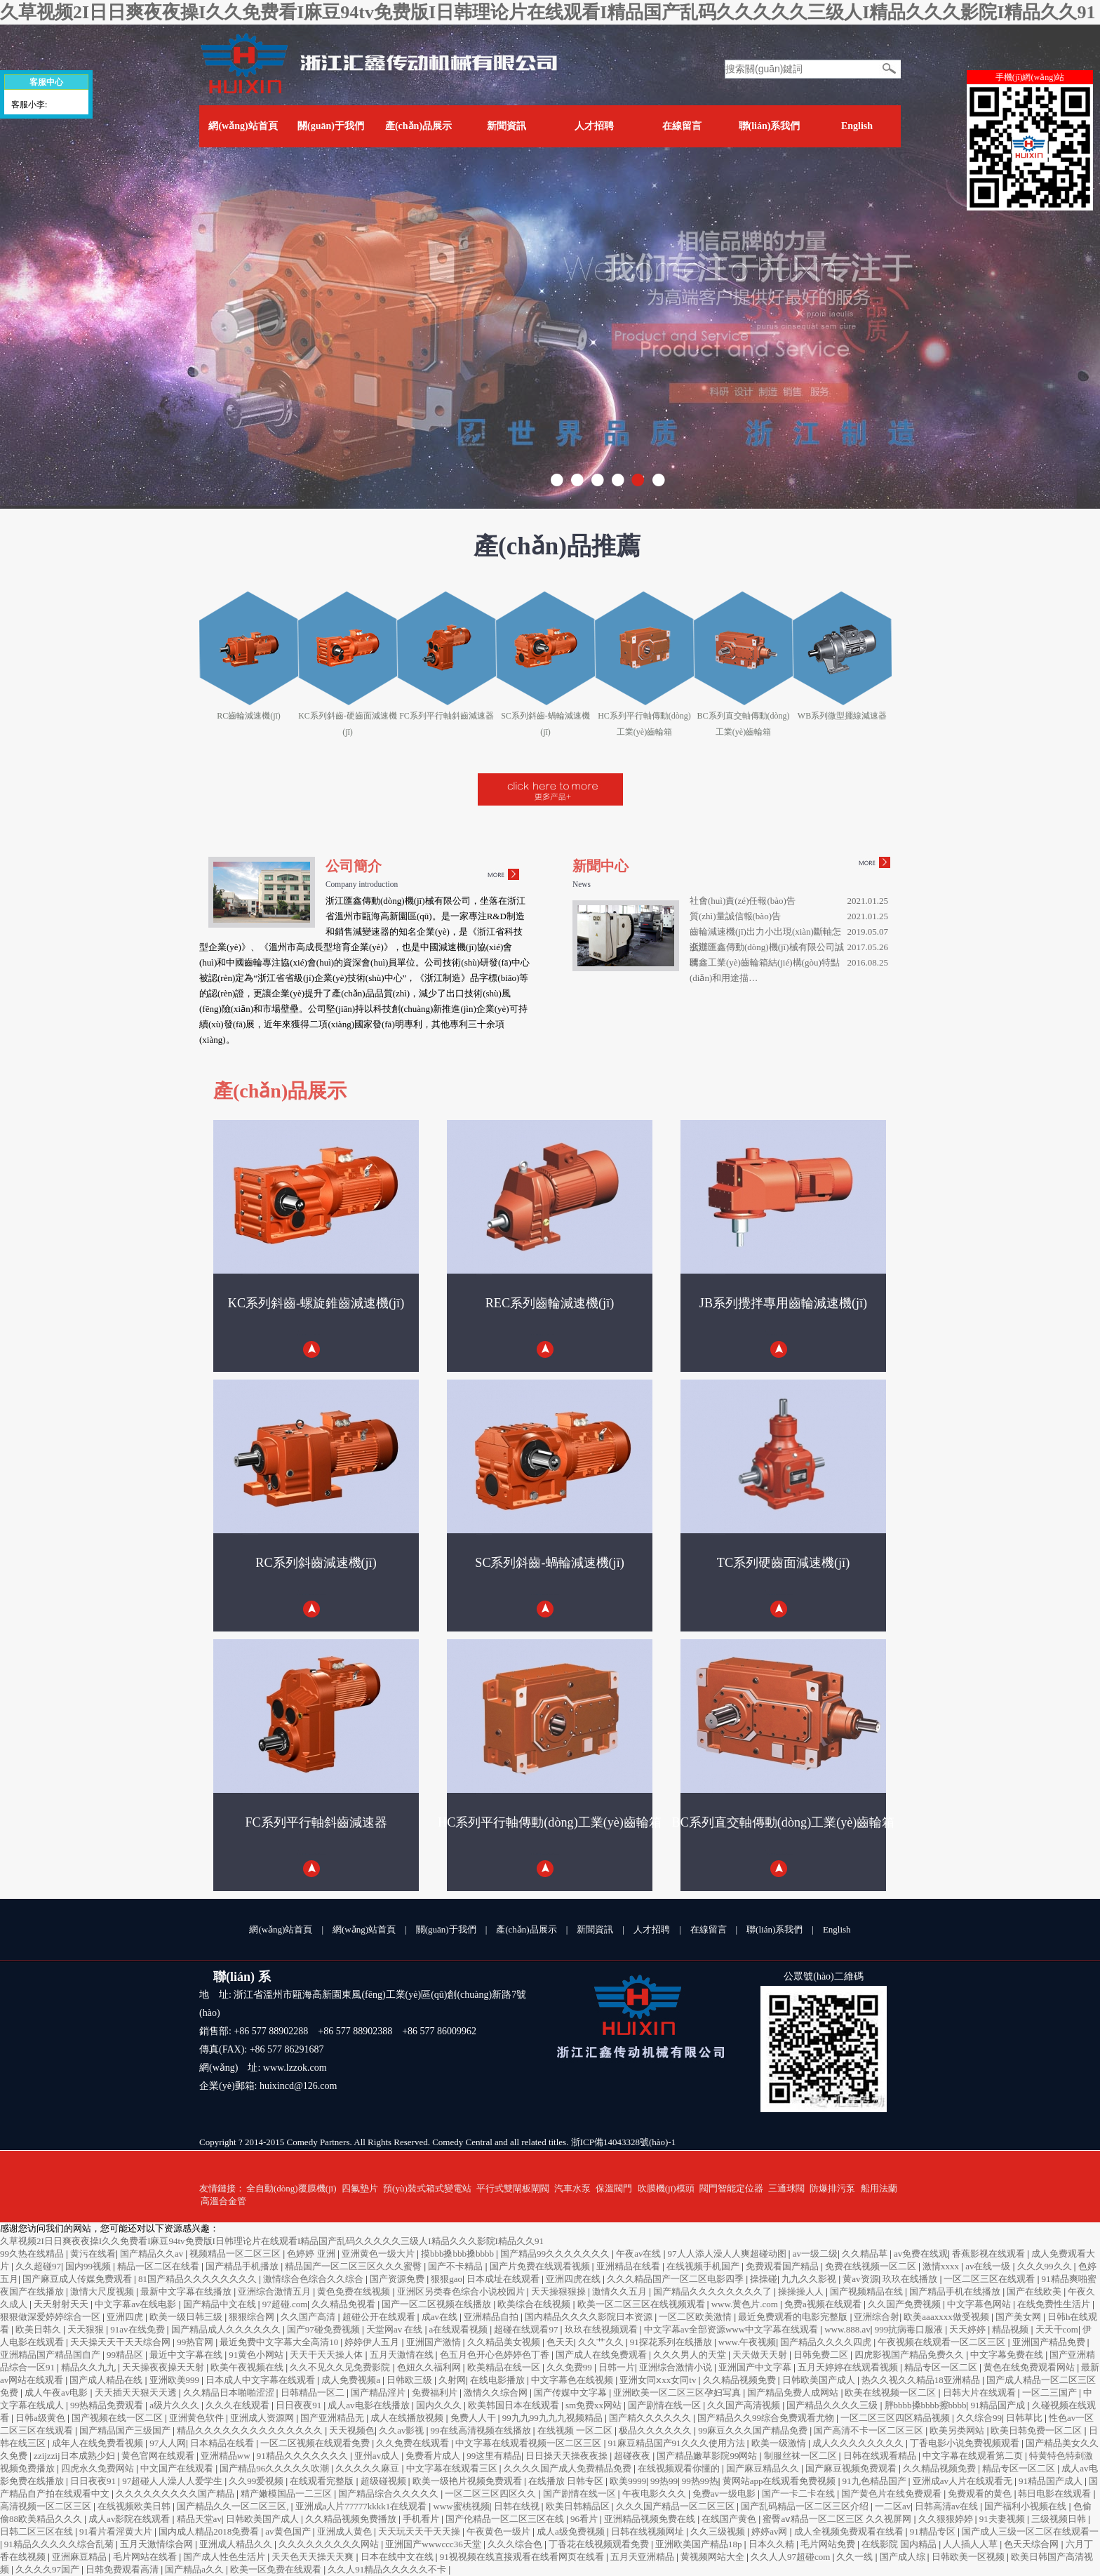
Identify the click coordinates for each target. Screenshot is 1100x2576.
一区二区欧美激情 (696, 2316)
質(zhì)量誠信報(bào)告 (735, 916)
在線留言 (682, 126)
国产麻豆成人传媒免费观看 (78, 2279)
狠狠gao (446, 2279)
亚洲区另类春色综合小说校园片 (462, 2291)
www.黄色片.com (745, 2304)
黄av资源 (860, 2279)
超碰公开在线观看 (379, 2316)
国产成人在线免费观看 (602, 2354)
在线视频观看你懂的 (680, 2468)
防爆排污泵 (832, 2188)
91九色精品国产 (875, 2481)
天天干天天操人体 (327, 2354)
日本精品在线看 (223, 2443)
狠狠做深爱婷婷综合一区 (51, 2316)
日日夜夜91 (299, 2405)
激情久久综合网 (497, 2392)
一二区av (893, 2506)
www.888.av (847, 2329)
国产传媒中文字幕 (571, 2392)
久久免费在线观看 (413, 2443)
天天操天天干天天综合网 (121, 2342)
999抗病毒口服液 (910, 2329)
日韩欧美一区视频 (969, 2556)
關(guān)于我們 (330, 126)
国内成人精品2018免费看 (210, 2531)
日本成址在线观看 (504, 2279)
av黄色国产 (289, 2531)
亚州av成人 (378, 2455)
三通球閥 (786, 2188)
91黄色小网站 (257, 2354)
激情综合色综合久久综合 (314, 2279)
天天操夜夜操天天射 (164, 2367)
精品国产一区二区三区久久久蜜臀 (354, 2266)
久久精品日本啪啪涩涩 (229, 2392)
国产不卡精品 (456, 2266)
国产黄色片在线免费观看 (892, 2493)
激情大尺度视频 (103, 2291)
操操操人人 (802, 2291)
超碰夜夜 (633, 2455)
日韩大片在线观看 (980, 2392)
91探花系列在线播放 (672, 2342)
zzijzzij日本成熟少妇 (75, 2455)
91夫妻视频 (1003, 2519)
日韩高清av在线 (948, 2506)
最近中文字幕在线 (186, 2354)
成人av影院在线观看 (130, 2519)
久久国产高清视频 (744, 2405)
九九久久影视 (810, 2279)
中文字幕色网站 (980, 2304)
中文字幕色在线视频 (573, 2380)
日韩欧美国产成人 (819, 2380)
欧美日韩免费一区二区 (1037, 2430)
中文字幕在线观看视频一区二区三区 (529, 2443)
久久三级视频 (718, 2531)
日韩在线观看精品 (880, 2455)
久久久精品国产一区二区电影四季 (676, 2279)
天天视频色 (352, 2430)
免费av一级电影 (725, 2493)
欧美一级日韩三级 (186, 2316)
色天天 (560, 2342)
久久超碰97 (38, 2266)
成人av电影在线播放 (370, 2405)
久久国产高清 (309, 2316)
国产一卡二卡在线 (799, 2493)
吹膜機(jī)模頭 (666, 2188)
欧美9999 (628, 2481)
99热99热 (700, 2481)
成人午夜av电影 (57, 2392)
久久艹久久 (602, 2342)
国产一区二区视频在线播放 (437, 2304)
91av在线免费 (138, 2329)
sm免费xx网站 (594, 2405)
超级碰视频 (384, 2481)
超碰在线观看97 (527, 2329)
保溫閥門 (614, 2188)
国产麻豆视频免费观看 (852, 2468)
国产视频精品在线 (867, 2291)
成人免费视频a (351, 2380)
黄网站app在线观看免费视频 (780, 2481)
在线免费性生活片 (1054, 2304)
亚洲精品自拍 (492, 2316)
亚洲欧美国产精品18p (699, 2544)
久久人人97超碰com (792, 2556)
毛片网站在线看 (146, 2556)
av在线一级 (989, 2266)
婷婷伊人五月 (372, 2342)
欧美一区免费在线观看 (276, 2569)
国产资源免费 (398, 2279)
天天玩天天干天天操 (420, 2531)
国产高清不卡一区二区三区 (869, 2430)
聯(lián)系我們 (769, 126)
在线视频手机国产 (704, 2266)
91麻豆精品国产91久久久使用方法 (677, 2443)
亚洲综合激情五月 (275, 2291)
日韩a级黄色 (41, 2418)
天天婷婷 (968, 2329)
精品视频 (1011, 2329)
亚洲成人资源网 (263, 2418)
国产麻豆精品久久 (763, 2468)
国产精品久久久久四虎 (826, 2342)
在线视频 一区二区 (576, 2430)
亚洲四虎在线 (574, 2279)
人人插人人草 (971, 2544)
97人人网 (167, 2443)
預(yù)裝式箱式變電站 (427, 2188)
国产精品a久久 (195, 2569)
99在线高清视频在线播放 (482, 2430)
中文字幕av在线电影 (137, 2304)
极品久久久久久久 (656, 2430)
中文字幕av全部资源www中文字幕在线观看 (732, 2329)
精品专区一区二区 (941, 2367)
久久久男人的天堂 (690, 2354)
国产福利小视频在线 (1026, 2506)
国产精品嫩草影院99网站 (708, 2455)
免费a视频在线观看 (824, 2304)
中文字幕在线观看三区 (452, 2468)
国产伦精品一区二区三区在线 (505, 2519)
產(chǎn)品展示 (418, 126)
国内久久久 (440, 2405)
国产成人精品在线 (107, 2380)
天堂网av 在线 (395, 2329)
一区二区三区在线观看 (990, 2279)
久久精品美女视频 (504, 2342)
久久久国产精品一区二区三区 (676, 2506)
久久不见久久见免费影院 (341, 2367)
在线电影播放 (498, 2380)
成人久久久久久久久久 (859, 2443)
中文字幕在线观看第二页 (974, 2455)
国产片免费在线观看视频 (541, 2266)
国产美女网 (1019, 2316)
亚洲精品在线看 (629, 2266)
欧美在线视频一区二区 (891, 2392)
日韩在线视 (518, 2506)
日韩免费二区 (821, 2354)
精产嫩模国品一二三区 (287, 2493)
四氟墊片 (360, 2188)
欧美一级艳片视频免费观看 (468, 2481)
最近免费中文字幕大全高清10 (280, 2342)
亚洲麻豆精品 (80, 2556)
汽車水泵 (572, 2188)
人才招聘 (594, 126)
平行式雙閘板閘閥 (512, 2188)
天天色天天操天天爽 (313, 2556)
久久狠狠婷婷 (946, 2519)
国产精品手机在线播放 (955, 2291)
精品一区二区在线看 (159, 2266)
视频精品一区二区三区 (236, 2253)
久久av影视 (403, 2430)
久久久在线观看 (238, 2405)
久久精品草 (866, 2253)
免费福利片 (436, 2392)
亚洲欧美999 (175, 2380)
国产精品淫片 (379, 2392)
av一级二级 (815, 2253)
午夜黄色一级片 (499, 2531)
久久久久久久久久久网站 (330, 2544)
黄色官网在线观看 (158, 2455)
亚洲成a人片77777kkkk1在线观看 (362, 2506)
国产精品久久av (153, 2253)
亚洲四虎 (126, 2316)
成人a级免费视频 (572, 2531)
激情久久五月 (620, 2291)
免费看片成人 (433, 2455)
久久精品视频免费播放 (351, 2519)
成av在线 (441, 2316)
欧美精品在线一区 (504, 2367)
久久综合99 (979, 2418)
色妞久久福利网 (430, 2367)
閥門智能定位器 (731, 2188)
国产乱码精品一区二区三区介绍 (806, 2506)
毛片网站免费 (828, 2544)
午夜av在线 (640, 2253)
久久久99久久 (1045, 2266)
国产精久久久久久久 (651, 2418)
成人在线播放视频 (407, 2418)
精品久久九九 (89, 2367)
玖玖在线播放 (911, 2279)
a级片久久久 (175, 2405)
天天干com (1056, 2329)
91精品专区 (934, 2531)
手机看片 (422, 2519)
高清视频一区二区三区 (46, 2506)
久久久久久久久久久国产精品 (176, 2493)
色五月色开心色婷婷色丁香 (495, 2354)
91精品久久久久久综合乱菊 (60, 2544)
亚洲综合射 (876, 2316)
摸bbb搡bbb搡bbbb (458, 2253)
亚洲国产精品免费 (1049, 2342)
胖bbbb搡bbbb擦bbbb (926, 2405)
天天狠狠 (86, 2329)
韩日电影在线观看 (1055, 2493)
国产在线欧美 (1035, 2291)
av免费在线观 (921, 2253)
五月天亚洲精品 (643, 2556)
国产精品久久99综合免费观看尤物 (766, 2418)
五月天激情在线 (403, 2354)
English (857, 126)
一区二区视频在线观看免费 (316, 2443)
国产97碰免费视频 (324, 2329)
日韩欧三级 (410, 2380)
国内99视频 (89, 2266)
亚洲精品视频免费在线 (650, 2519)
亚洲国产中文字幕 (755, 2367)
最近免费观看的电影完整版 (794, 2316)
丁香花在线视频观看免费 (600, 2544)
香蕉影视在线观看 (989, 2253)
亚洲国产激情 (434, 2342)
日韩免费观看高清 (123, 2569)
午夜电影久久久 (655, 2493)
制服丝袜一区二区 (801, 2455)
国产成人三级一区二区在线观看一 (1030, 2531)
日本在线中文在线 (398, 2556)
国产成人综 (903, 2556)
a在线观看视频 (459, 2329)
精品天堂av (199, 2519)
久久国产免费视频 (905, 2304)
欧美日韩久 (39, 2329)
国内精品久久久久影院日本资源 (590, 2316)
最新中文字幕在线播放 (187, 2291)
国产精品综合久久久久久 (389, 2493)
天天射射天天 (62, 2304)
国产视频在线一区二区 (118, 2418)
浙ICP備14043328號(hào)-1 (623, 2142)
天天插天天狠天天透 (137, 2392)
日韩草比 (1025, 2418)
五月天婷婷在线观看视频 (849, 2367)
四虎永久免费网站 (98, 2468)
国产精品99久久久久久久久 (556, 2253)
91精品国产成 (998, 2405)
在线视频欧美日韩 (135, 2506)
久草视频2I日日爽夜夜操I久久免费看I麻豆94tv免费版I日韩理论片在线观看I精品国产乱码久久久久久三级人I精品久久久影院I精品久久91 (548, 12)
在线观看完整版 (323, 2481)
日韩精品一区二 (314, 2392)
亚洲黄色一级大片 (379, 2253)
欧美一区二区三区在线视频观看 (642, 2304)
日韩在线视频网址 (648, 2531)
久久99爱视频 (257, 2481)
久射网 (452, 2380)
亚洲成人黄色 (345, 2531)
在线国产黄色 (730, 2519)
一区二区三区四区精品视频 (896, 2418)
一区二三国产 (1050, 2392)
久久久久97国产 (48, 2569)
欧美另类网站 (958, 2430)
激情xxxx (942, 2266)
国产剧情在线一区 (665, 2405)
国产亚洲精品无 (333, 2418)
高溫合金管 (223, 2201)
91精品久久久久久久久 (303, 2455)
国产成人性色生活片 (225, 2556)
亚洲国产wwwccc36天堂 (434, 2544)
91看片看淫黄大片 (116, 2531)
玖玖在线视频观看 (602, 2329)
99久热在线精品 (33, 2253)
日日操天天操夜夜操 (567, 2455)
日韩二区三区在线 (37, 2531)
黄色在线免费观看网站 (1030, 2367)
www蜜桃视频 (461, 2506)
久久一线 (855, 2556)
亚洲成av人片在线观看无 (964, 2481)
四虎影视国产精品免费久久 (910, 2354)
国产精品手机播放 (243, 2266)
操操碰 (763, 2279)
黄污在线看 (93, 2253)
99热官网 (196, 2342)
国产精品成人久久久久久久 (227, 2329)
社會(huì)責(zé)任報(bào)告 (743, 900)
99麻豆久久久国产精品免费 (754, 2430)
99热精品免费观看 (107, 2405)
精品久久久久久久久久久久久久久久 (251, 2430)
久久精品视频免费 (740, 2380)
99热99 (664, 2481)
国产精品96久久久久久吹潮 (275, 2468)
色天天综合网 (1032, 2544)
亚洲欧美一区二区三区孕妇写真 (678, 2392)
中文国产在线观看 (177, 2468)
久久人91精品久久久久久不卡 (388, 2569)
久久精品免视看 (344, 2304)
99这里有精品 (494, 2455)
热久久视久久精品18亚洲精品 (921, 2380)
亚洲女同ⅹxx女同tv (658, 2380)
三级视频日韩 (1059, 2519)
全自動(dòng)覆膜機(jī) (291, 2188)
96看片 (585, 2519)
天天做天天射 (760, 2354)
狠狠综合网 (252, 2316)
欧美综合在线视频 (534, 2304)
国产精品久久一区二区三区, (234, 2506)
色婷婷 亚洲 (312, 2253)
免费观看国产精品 (783, 2266)
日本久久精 (772, 2544)
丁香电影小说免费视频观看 (965, 2443)
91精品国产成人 (1052, 2481)
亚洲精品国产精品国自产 (51, 2354)
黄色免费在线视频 (354, 2291)
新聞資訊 (506, 126)
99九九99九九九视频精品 (553, 2418)
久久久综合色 (516, 2544)
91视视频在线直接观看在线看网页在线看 (523, 2556)
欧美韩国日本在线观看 (514, 2405)
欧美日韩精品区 (579, 2506)
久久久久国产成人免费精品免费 (568, 2468)
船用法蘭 (879, 2188)
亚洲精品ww (227, 2455)
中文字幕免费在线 (1007, 2354)
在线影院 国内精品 (900, 2544)
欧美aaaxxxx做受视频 (947, 2316)
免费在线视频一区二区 (871, 2266)
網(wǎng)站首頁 (242, 126)
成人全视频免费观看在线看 (850, 2531)
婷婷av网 (770, 2531)
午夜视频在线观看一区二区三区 (942, 2342)
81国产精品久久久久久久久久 (198, 2279)
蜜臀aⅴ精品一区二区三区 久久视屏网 (838, 2519)
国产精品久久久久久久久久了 (713, 2291)
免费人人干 (474, 2418)
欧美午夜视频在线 (248, 2367)
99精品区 (126, 2354)
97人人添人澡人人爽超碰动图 (728, 2253)
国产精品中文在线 (220, 2304)
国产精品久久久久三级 (833, 2405)
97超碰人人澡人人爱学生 (173, 2481)
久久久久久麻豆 (368, 2468)
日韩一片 (616, 2367)
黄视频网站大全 (713, 2556)
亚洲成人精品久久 (236, 2544)
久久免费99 (570, 2367)
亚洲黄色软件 (197, 2418)
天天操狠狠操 (559, 2291)
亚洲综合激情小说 (676, 2367)
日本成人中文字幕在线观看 (261, 2380)
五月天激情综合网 (157, 2544)
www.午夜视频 (747, 2342)
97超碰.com (285, 2304)
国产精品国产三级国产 (126, 2430)
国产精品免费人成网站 (793, 2392)
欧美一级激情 (779, 2443)
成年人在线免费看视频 (98, 2443)
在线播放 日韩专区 (567, 2481)
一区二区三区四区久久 (491, 2493)
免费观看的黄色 (981, 2493)
